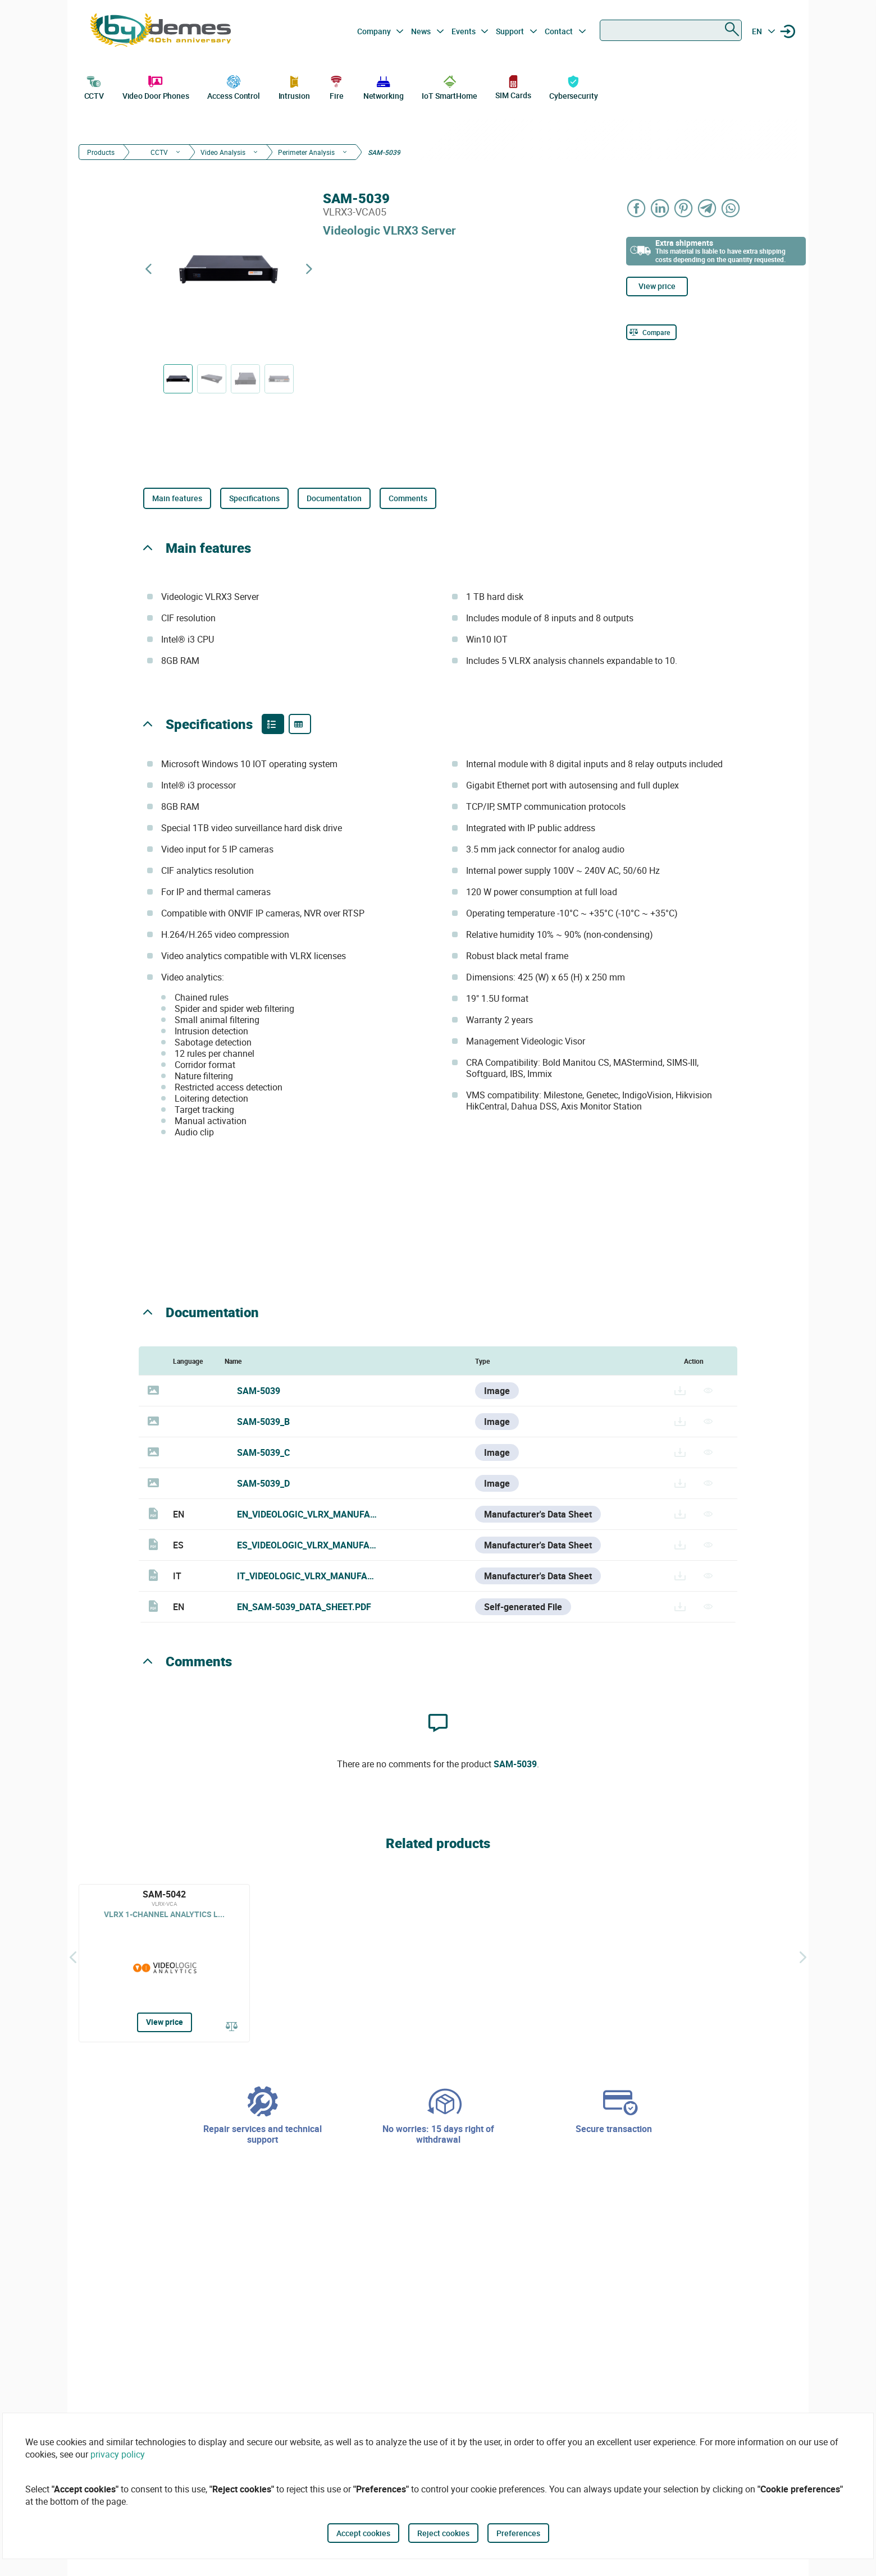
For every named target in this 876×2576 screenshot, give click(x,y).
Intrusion (294, 86)
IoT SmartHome (449, 86)
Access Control (233, 86)
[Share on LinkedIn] (660, 208)
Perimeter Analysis (306, 152)
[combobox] (671, 30)
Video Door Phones (155, 86)
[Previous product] (148, 269)
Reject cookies (443, 2533)
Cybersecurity (573, 86)
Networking (383, 86)
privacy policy (117, 2454)
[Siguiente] (803, 1957)
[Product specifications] (300, 724)
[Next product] (309, 269)
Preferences (518, 2533)
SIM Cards (513, 86)
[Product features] (273, 724)
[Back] (73, 1957)
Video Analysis (222, 152)
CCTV (94, 86)
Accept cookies (363, 2533)
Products (101, 152)
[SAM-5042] (164, 1963)
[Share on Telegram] (707, 208)
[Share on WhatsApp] (731, 208)
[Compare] (651, 332)
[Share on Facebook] (637, 208)
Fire (336, 86)
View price (657, 286)
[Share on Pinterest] (684, 208)
